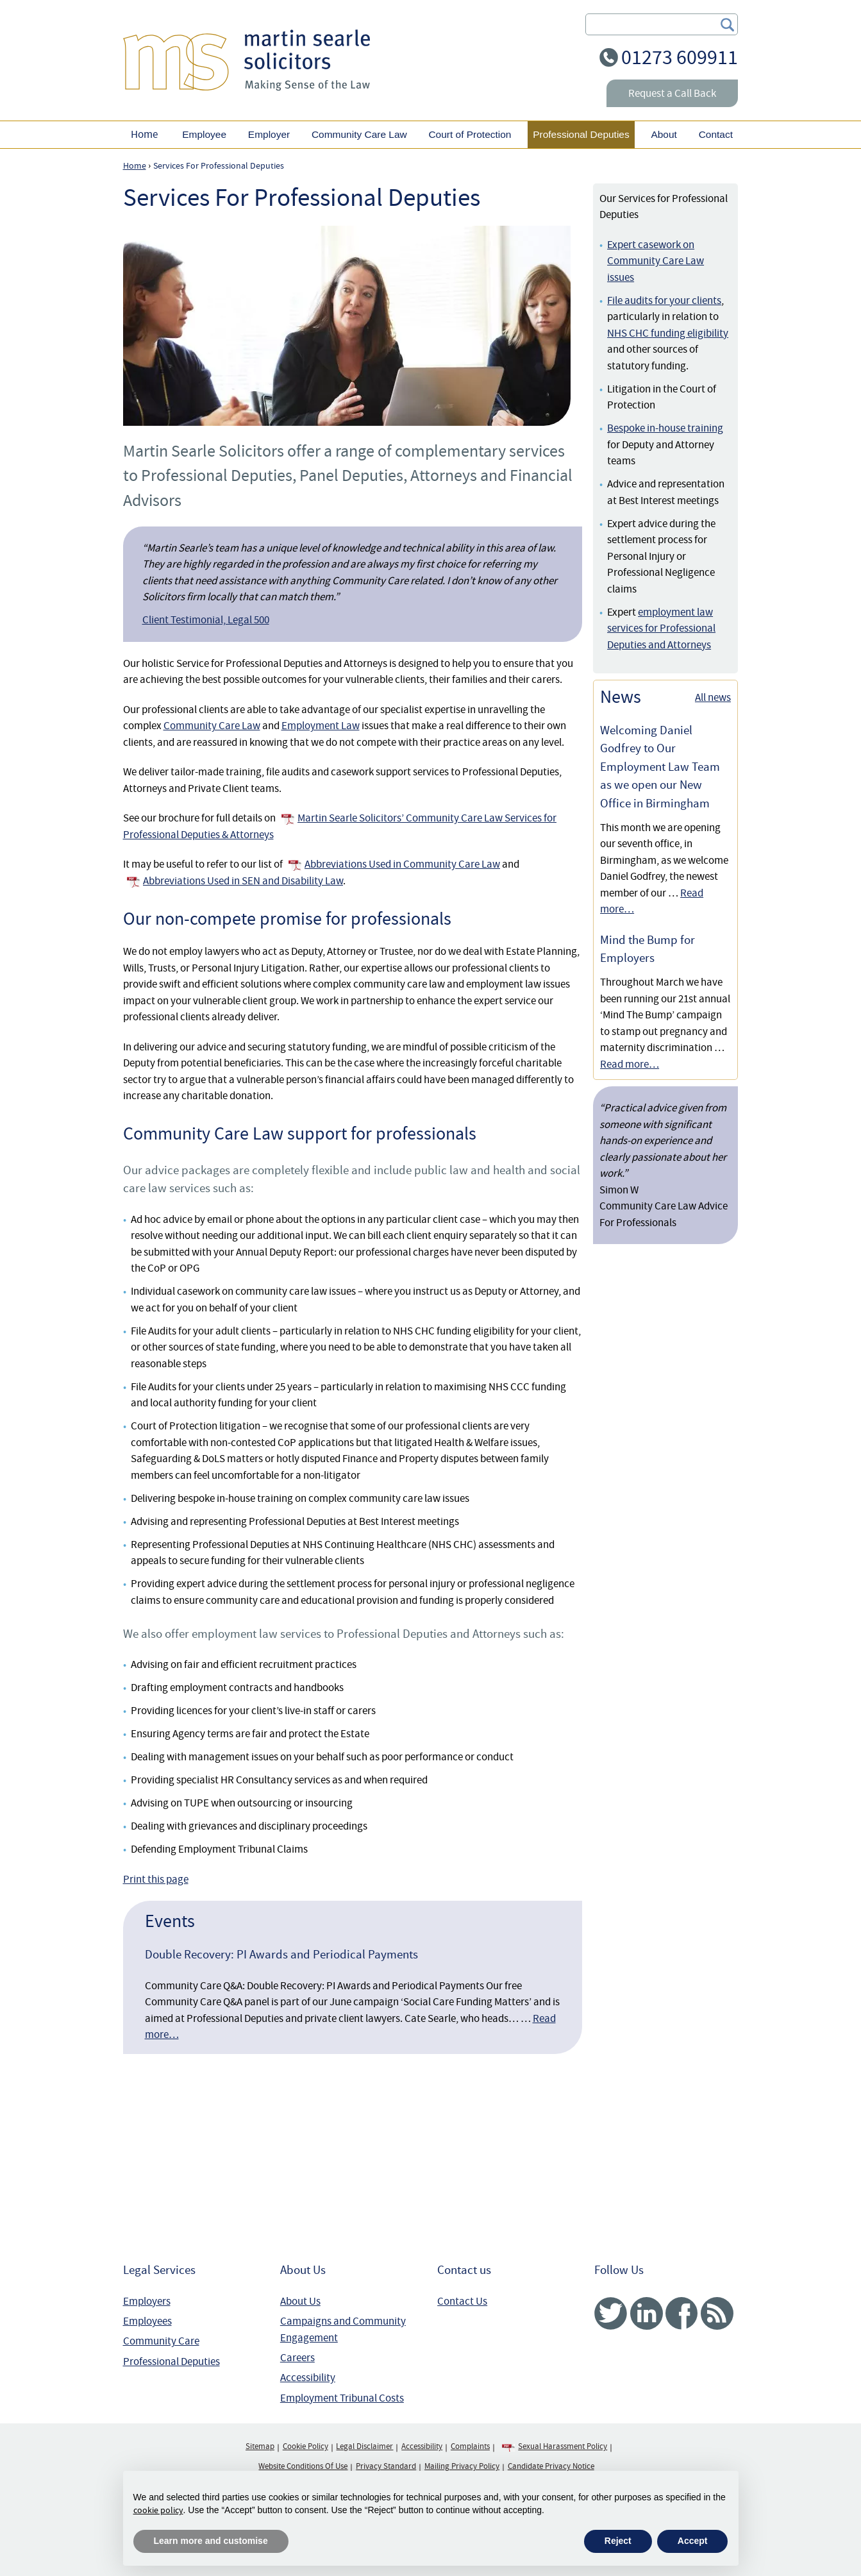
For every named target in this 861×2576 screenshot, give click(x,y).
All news (713, 697)
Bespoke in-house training (665, 428)
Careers (297, 2357)
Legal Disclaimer (364, 2446)
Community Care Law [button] (359, 134)
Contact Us (462, 2301)
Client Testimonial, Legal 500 (205, 620)
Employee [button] (204, 134)
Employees (147, 2321)
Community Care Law (211, 725)
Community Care (161, 2341)
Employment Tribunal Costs (342, 2398)
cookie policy (158, 2510)
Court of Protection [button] (469, 134)
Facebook (681, 2313)
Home (144, 134)
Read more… (629, 1064)
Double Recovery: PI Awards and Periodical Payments (281, 1954)
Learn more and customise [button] (211, 2541)
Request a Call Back (672, 93)
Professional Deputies (171, 2361)
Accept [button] (693, 2541)
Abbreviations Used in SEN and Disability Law (243, 881)
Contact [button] (716, 134)
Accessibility (307, 2377)
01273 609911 (679, 57)
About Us (300, 2301)
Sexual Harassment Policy (562, 2446)
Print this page (155, 1879)
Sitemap (260, 2446)
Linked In (646, 2313)
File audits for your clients (664, 300)
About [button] (663, 134)
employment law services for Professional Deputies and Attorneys (661, 628)
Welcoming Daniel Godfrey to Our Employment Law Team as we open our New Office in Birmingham (660, 767)
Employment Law (320, 725)
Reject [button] (618, 2541)
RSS (717, 2313)
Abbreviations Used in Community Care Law (402, 864)
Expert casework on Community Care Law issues (655, 261)
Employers (147, 2301)
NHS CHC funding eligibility (667, 333)
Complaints (470, 2446)
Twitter (610, 2313)
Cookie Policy (305, 2446)
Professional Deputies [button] (581, 134)
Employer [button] (269, 134)
